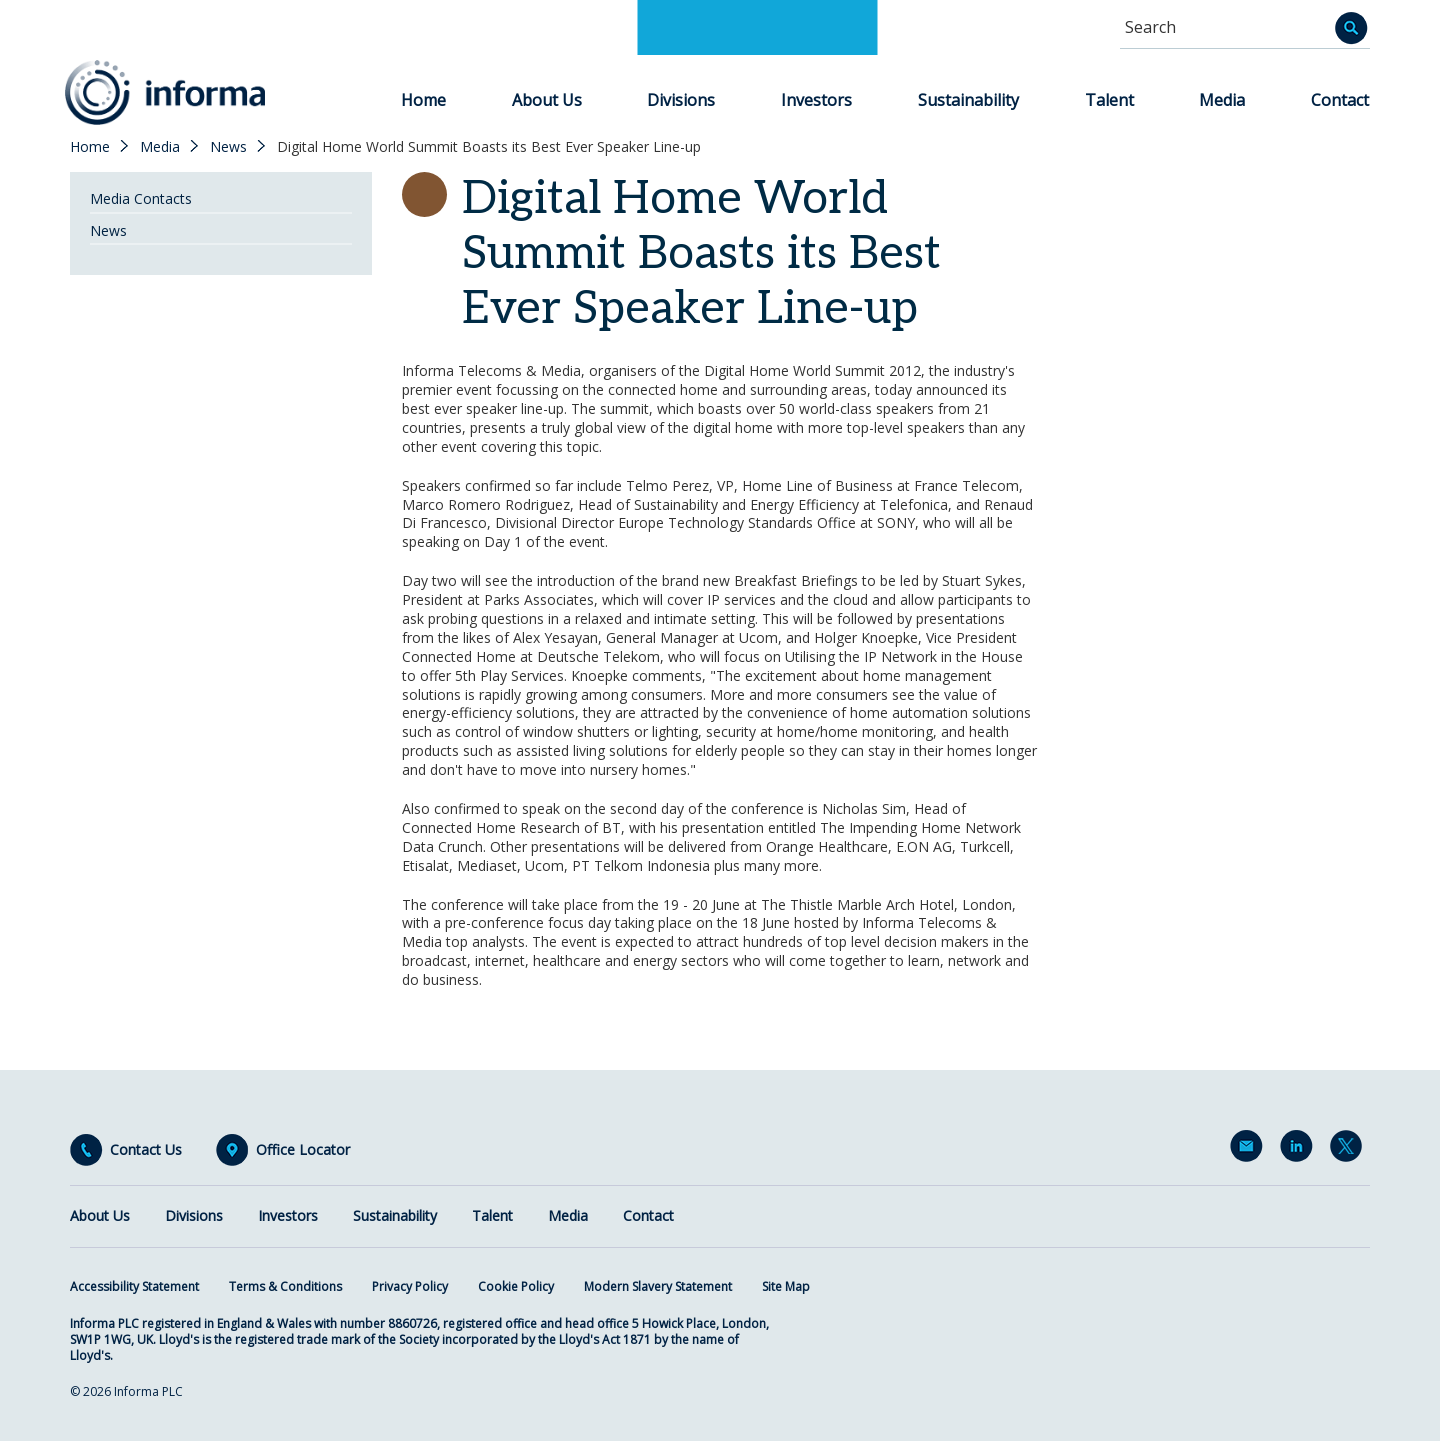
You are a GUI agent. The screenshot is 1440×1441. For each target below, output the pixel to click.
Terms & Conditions (285, 1286)
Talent (1109, 100)
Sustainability (968, 100)
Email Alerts (1250, 1150)
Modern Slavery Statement (658, 1286)
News (228, 147)
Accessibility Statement (134, 1286)
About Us (547, 100)
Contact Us (146, 1150)
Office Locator (303, 1150)
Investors (816, 100)
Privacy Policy (410, 1286)
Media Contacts (141, 198)
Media (1222, 100)
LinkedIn (1300, 1150)
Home (423, 100)
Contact (1340, 100)
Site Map (786, 1286)
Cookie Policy (516, 1286)
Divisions (681, 100)
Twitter (1350, 1150)
